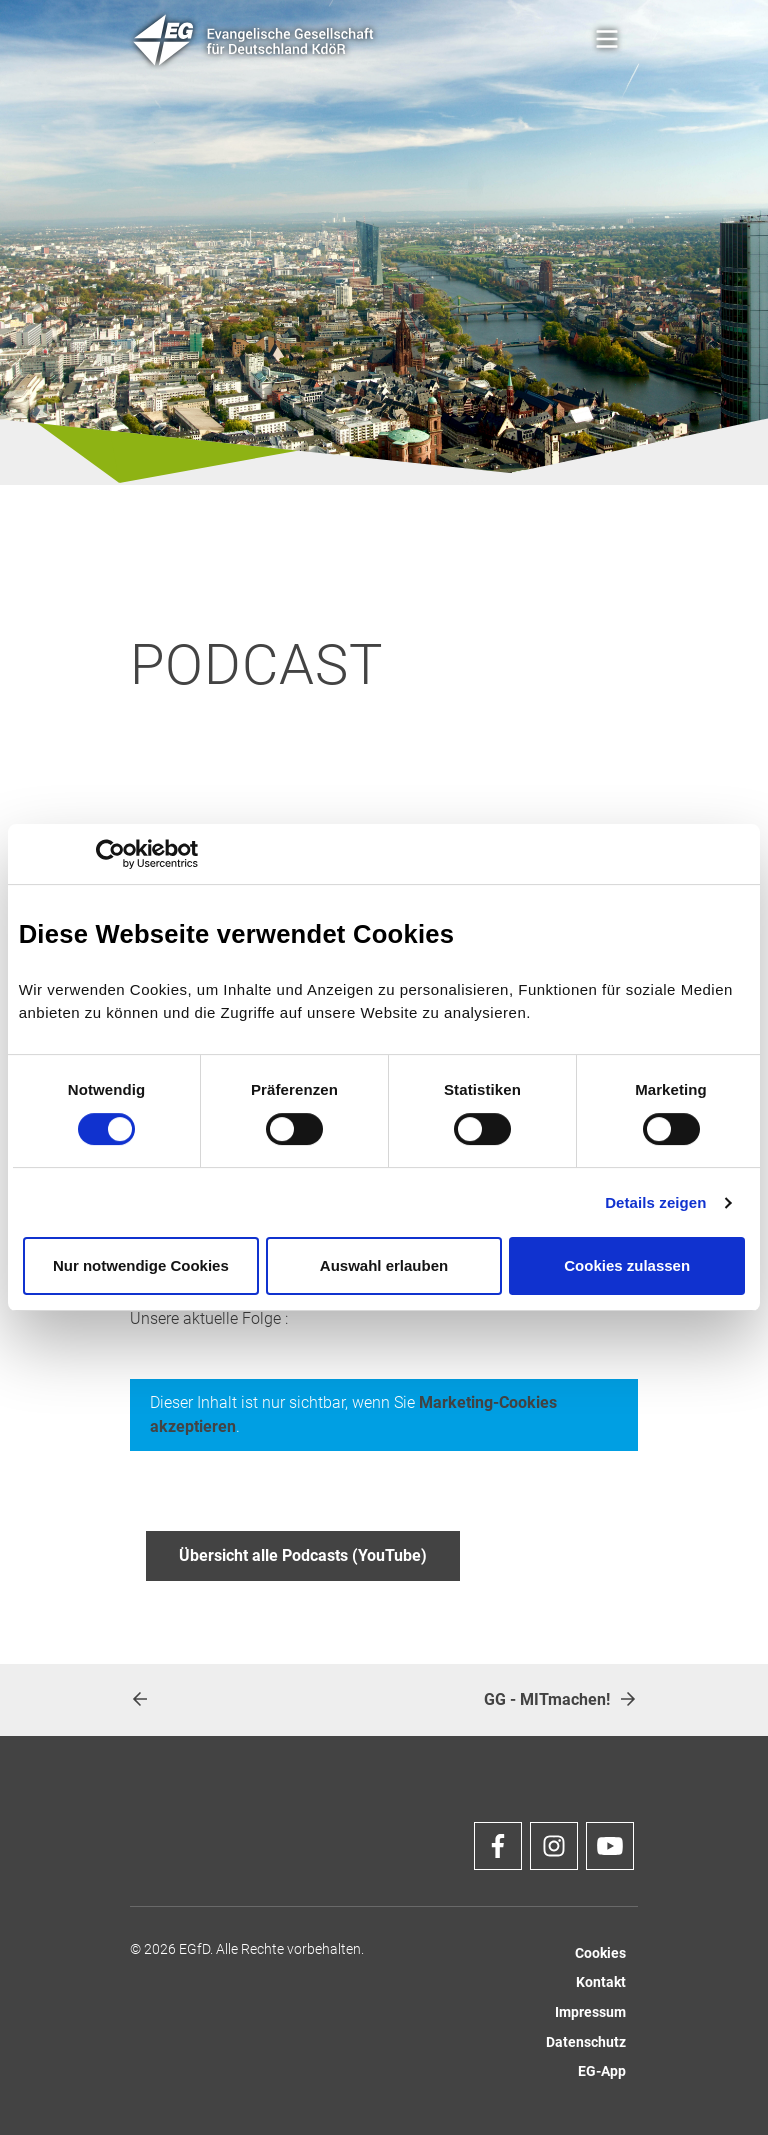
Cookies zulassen (627, 1265)
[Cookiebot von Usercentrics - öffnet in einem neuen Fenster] (110, 854)
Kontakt (601, 1982)
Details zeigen (655, 1202)
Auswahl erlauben (384, 1265)
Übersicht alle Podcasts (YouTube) (303, 1555)
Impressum (590, 2012)
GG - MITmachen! (561, 1699)
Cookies (600, 1953)
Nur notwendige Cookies (141, 1265)
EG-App (602, 2071)
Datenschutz (586, 2042)
